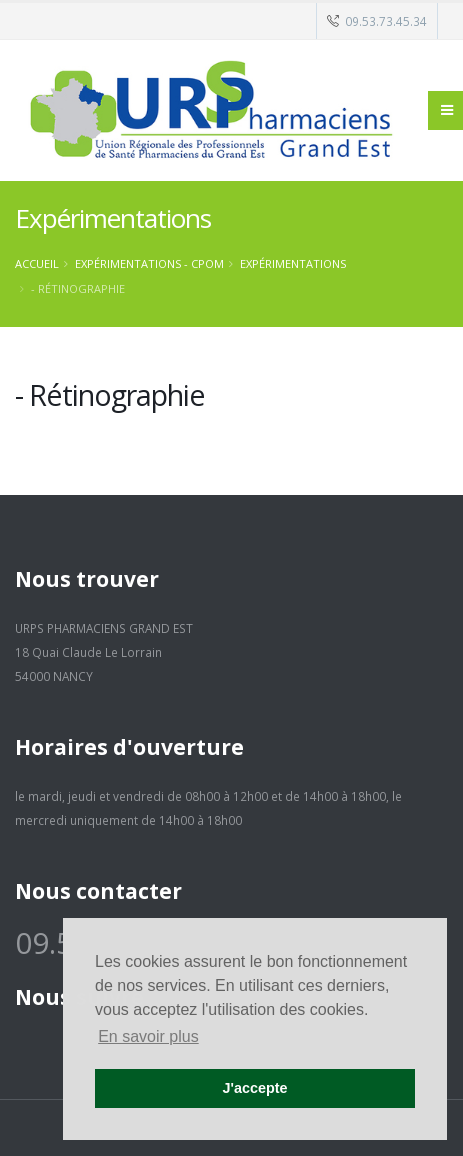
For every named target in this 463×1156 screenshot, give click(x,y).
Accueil (37, 263)
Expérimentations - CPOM (149, 263)
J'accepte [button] (254, 1088)
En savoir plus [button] (148, 1036)
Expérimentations (293, 263)
